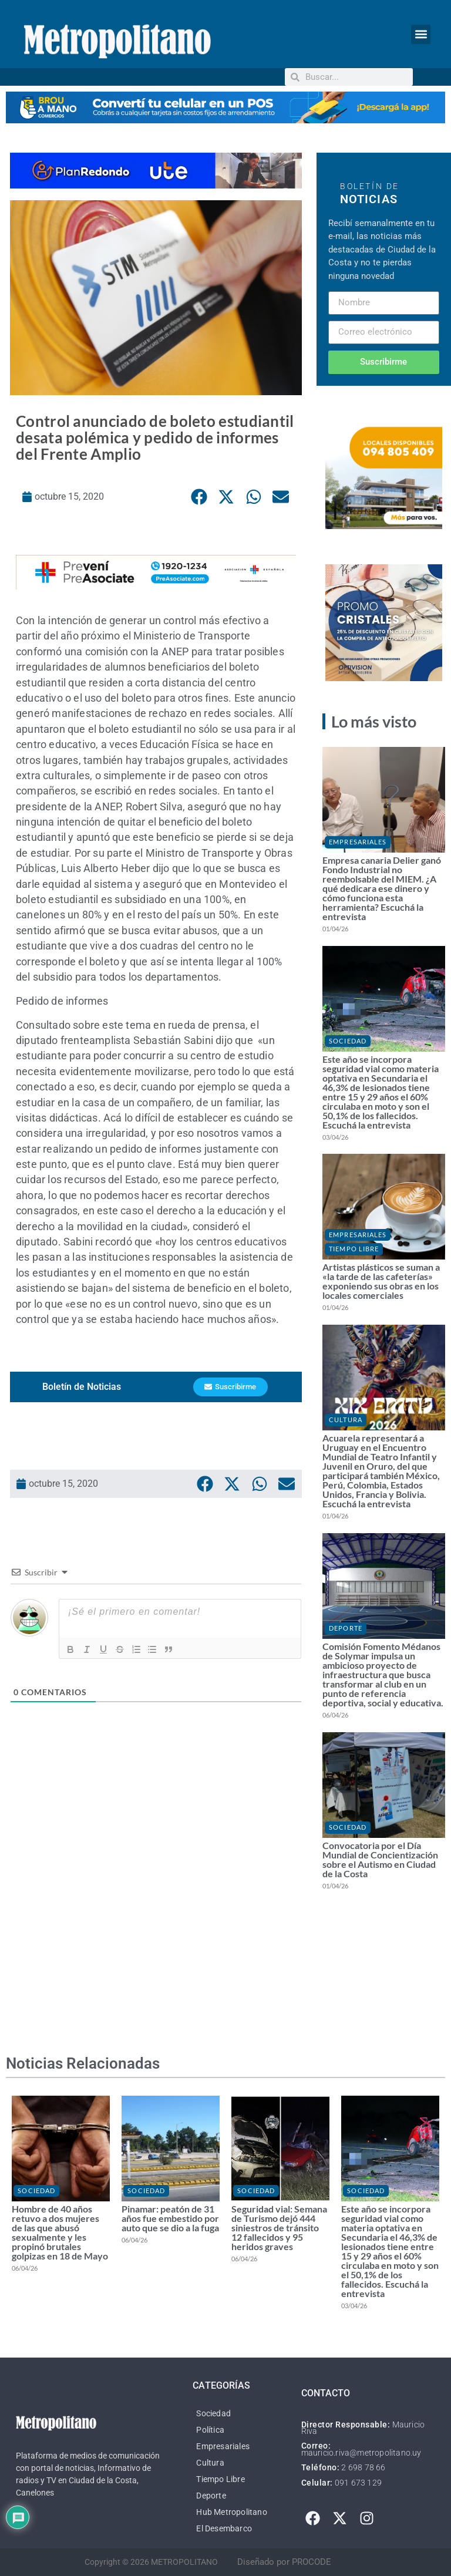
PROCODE (311, 2562)
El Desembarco (224, 2528)
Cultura (345, 1419)
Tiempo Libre (354, 1248)
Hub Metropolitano (231, 2512)
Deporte (345, 1628)
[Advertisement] (156, 1888)
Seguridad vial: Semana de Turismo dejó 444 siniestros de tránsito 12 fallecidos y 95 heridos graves (279, 2227)
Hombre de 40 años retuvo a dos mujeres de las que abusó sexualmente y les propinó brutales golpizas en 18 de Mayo (60, 2232)
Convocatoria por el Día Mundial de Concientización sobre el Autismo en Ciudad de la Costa (380, 1859)
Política (210, 2429)
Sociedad (347, 1041)
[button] (420, 34)
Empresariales (357, 842)
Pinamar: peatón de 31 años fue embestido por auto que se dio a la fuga (170, 2218)
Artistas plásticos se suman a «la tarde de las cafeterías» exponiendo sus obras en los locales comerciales (381, 1281)
